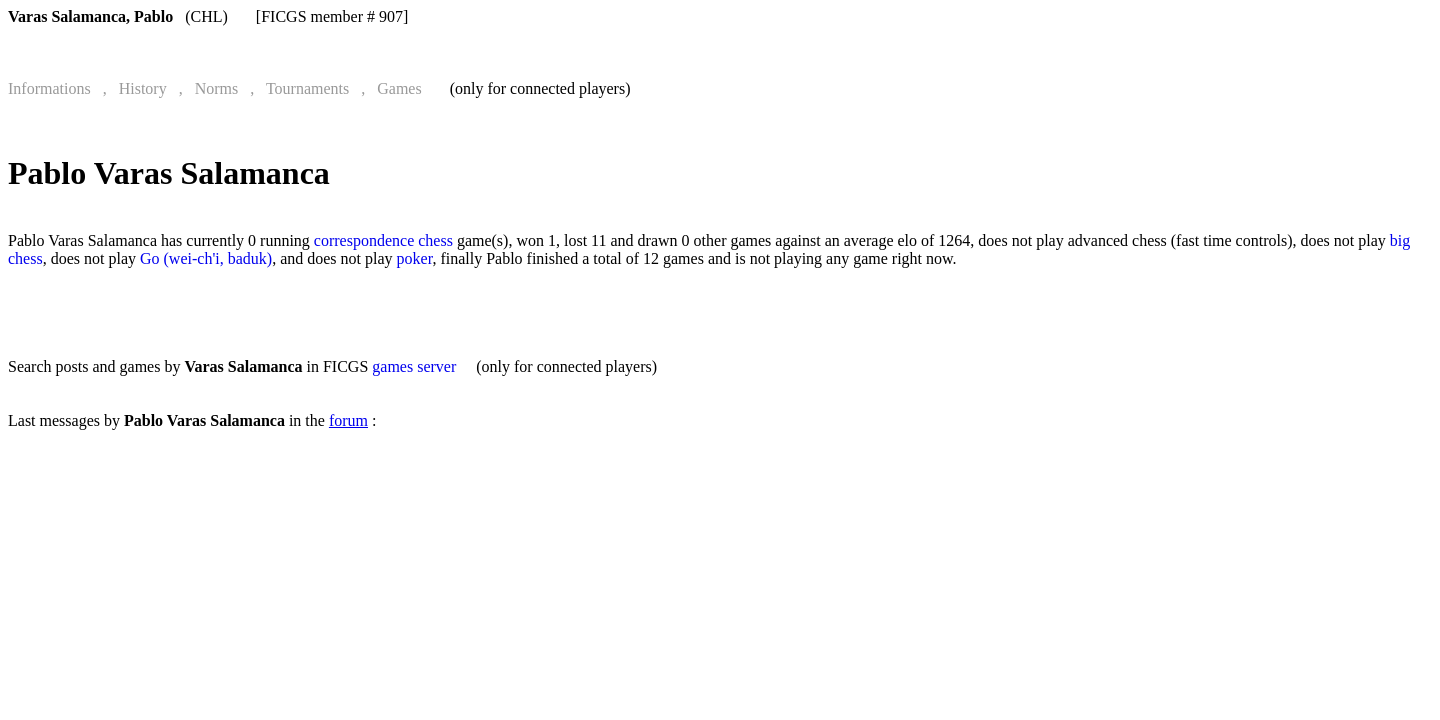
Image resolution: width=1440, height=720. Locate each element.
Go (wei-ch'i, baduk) (206, 258)
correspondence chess (383, 240)
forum (348, 420)
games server (414, 366)
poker (415, 258)
